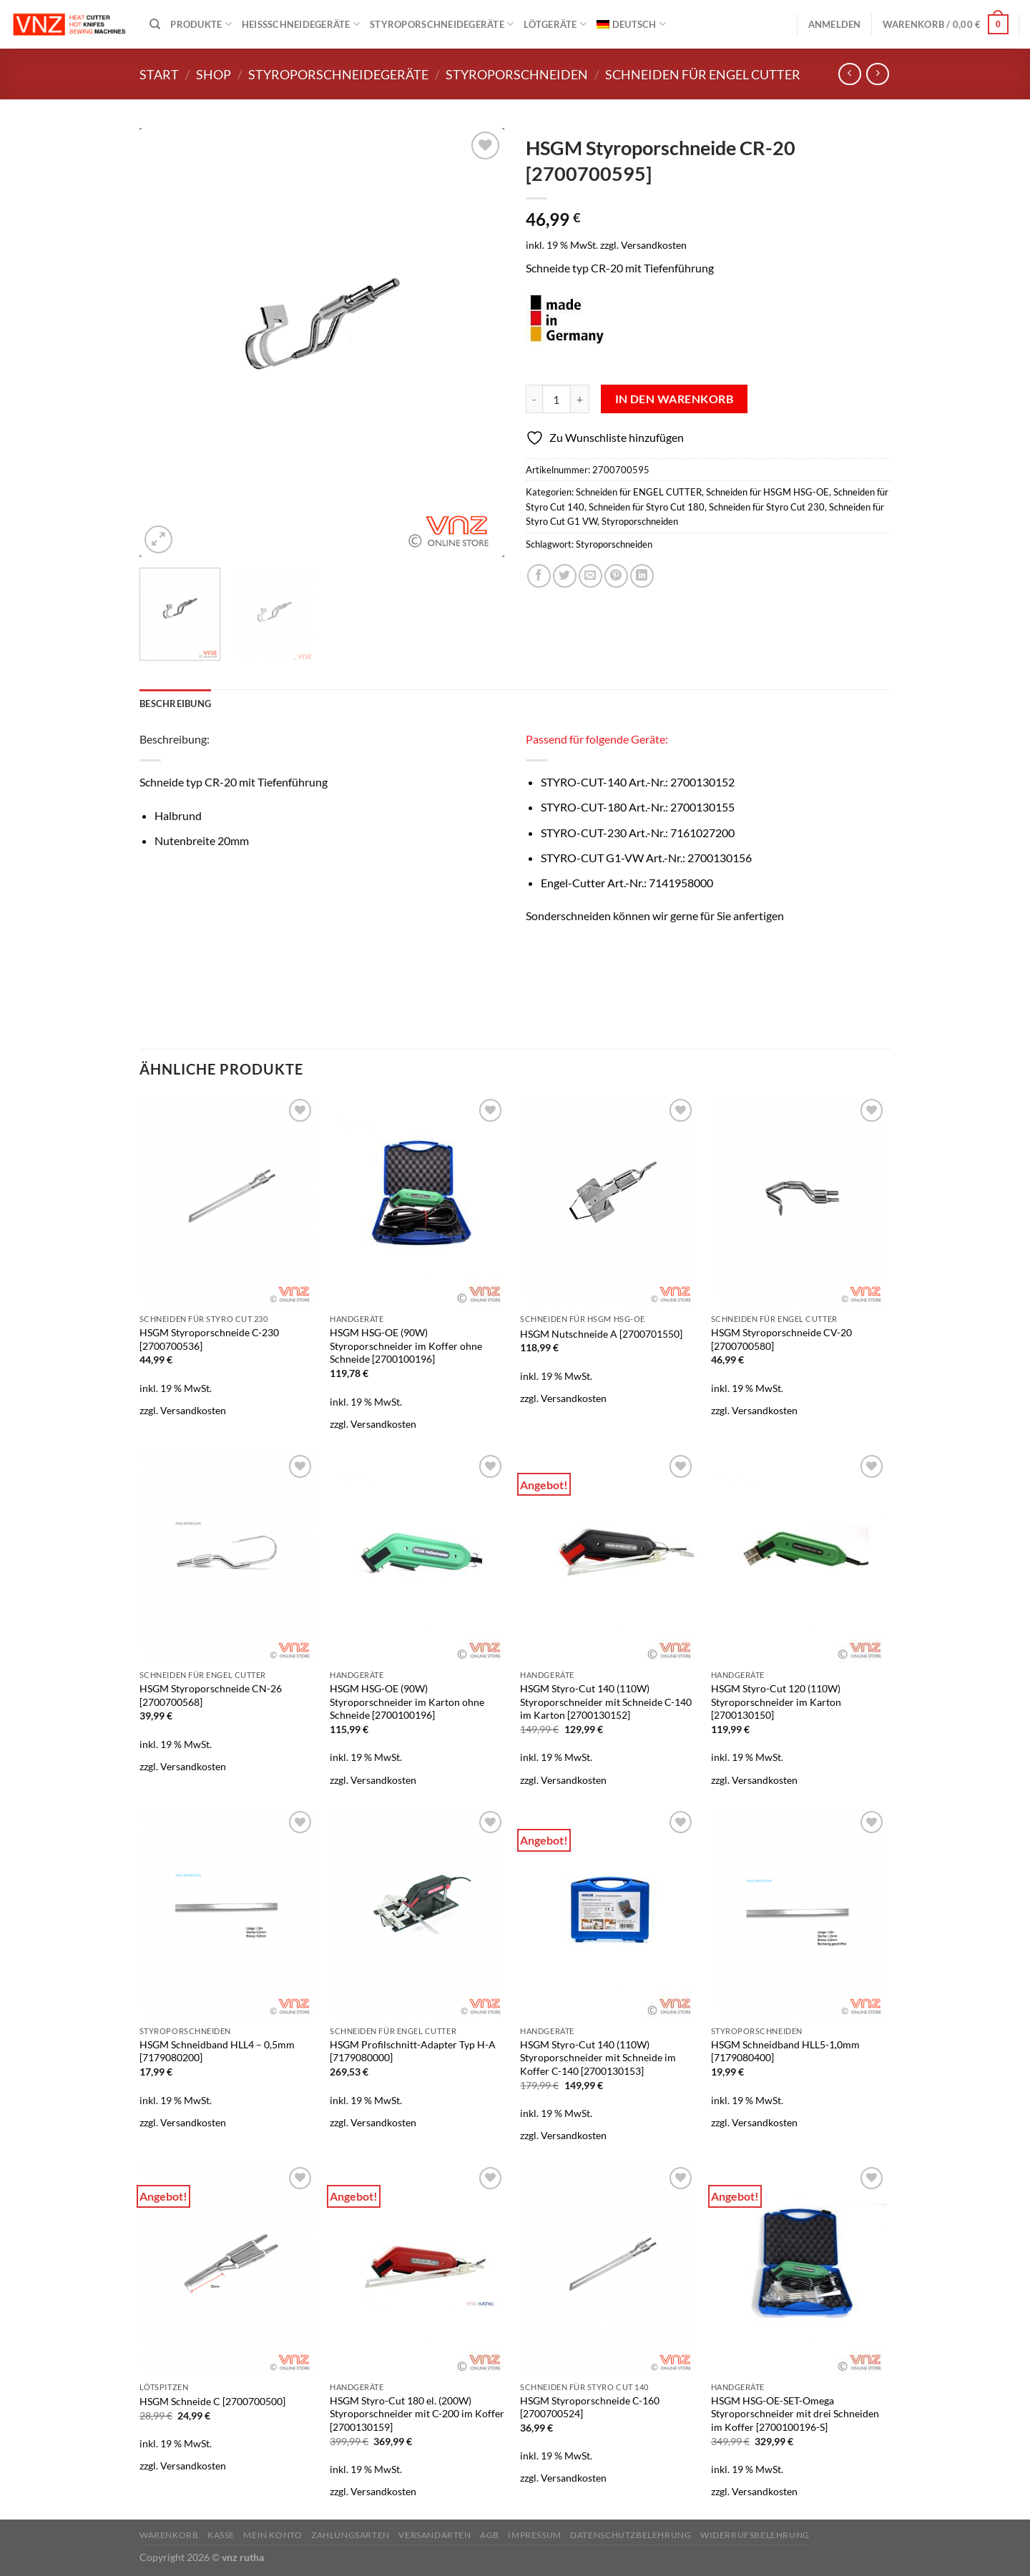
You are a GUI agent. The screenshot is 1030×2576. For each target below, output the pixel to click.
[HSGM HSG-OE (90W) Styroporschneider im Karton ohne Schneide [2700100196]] (418, 1557)
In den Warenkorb (674, 399)
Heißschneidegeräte (301, 24)
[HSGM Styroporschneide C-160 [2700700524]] (608, 2269)
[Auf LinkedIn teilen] (642, 576)
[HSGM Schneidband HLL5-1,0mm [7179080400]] (799, 1913)
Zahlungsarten (350, 2535)
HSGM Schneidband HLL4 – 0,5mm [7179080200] (217, 2051)
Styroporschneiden (517, 74)
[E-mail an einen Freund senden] (590, 576)
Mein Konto (272, 2535)
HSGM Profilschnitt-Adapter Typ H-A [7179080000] (413, 2051)
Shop (213, 74)
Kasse (221, 2535)
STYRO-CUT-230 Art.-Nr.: (638, 832)
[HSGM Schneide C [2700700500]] (227, 2269)
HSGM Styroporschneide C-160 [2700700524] (589, 2407)
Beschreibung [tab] (175, 703)
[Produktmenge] (556, 399)
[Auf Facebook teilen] (539, 576)
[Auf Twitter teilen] (565, 576)
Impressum (534, 2535)
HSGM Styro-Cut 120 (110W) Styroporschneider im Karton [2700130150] (776, 1701)
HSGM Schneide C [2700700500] (212, 2401)
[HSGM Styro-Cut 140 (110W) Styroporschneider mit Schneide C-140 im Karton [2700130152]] (608, 1557)
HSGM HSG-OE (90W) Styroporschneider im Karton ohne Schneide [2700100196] (407, 1701)
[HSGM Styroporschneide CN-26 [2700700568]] (227, 1557)
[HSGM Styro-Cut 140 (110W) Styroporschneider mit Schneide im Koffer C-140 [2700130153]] (608, 1913)
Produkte (201, 24)
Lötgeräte (555, 24)
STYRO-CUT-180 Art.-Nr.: (638, 807)
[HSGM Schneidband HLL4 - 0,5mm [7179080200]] (227, 1913)
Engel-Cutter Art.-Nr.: (627, 882)
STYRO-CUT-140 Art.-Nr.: (638, 782)
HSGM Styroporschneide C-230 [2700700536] (209, 1339)
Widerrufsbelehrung (755, 2535)
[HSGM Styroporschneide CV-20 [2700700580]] (799, 1201)
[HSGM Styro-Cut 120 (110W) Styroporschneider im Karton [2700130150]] (799, 1557)
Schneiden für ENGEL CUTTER (702, 74)
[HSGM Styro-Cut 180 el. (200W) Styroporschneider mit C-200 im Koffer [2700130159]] (418, 2269)
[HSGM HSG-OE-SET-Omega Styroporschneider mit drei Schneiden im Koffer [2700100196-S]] (799, 2269)
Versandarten (434, 2535)
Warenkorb (169, 2535)
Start (159, 74)
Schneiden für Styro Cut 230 (767, 507)
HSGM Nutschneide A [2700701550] (601, 1334)
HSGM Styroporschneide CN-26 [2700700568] (210, 1695)
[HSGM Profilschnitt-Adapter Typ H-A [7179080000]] (418, 1913)
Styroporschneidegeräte (442, 24)
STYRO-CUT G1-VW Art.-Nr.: (646, 857)
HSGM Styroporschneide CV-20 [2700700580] (781, 1339)
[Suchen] (154, 24)
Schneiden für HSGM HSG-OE (767, 492)
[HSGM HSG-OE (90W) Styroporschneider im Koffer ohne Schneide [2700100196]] (418, 1201)
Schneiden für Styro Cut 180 (647, 507)
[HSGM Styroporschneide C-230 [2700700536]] (227, 1201)
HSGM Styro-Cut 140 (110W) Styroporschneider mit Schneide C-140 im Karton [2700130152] (606, 1701)
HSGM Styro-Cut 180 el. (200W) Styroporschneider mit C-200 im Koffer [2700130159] (417, 2413)
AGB (489, 2535)
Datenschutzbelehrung (630, 2535)
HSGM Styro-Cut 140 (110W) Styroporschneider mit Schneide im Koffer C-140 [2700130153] (598, 2057)
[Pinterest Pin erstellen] (616, 576)
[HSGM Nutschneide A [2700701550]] (608, 1201)
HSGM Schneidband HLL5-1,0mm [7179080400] (785, 2051)
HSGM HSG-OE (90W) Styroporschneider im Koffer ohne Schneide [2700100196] (406, 1345)
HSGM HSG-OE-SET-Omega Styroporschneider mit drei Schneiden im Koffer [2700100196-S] (795, 2413)
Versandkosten (654, 245)
